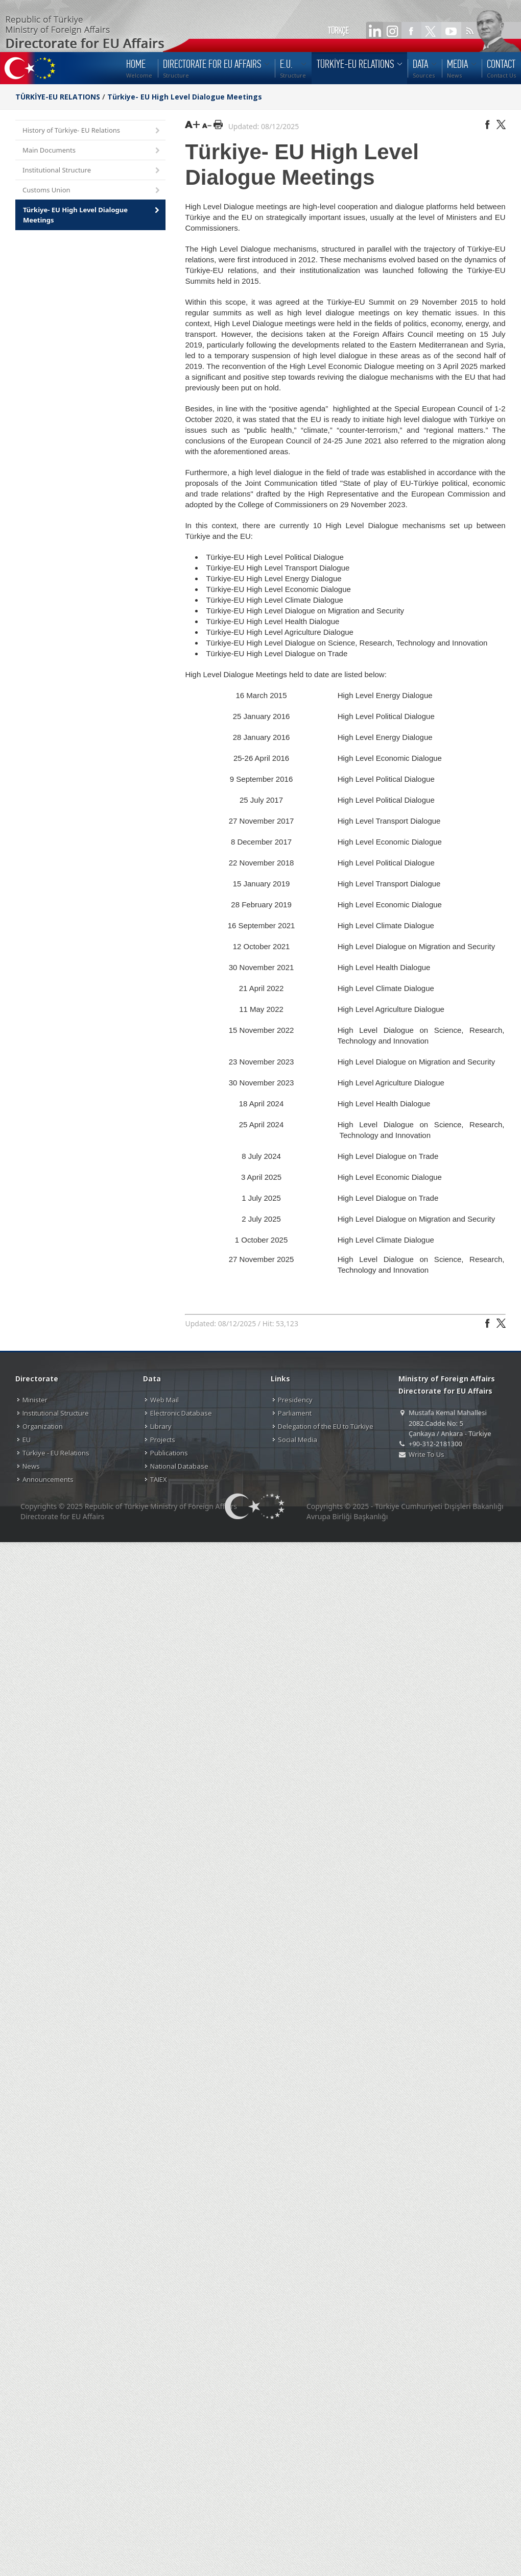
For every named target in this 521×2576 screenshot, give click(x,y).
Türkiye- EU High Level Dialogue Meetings (184, 97)
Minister (35, 1399)
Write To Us (426, 1454)
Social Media (297, 1439)
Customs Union (91, 190)
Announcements (48, 1479)
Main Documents (91, 150)
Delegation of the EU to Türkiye (325, 1426)
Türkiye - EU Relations (55, 1452)
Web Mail (164, 1399)
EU (26, 1439)
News (31, 1466)
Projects (162, 1439)
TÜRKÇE (338, 31)
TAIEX (158, 1479)
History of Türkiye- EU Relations (91, 131)
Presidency (295, 1399)
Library (161, 1426)
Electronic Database (181, 1413)
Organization (42, 1426)
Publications (169, 1452)
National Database (179, 1466)
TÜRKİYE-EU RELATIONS (57, 97)
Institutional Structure (91, 170)
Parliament (295, 1413)
